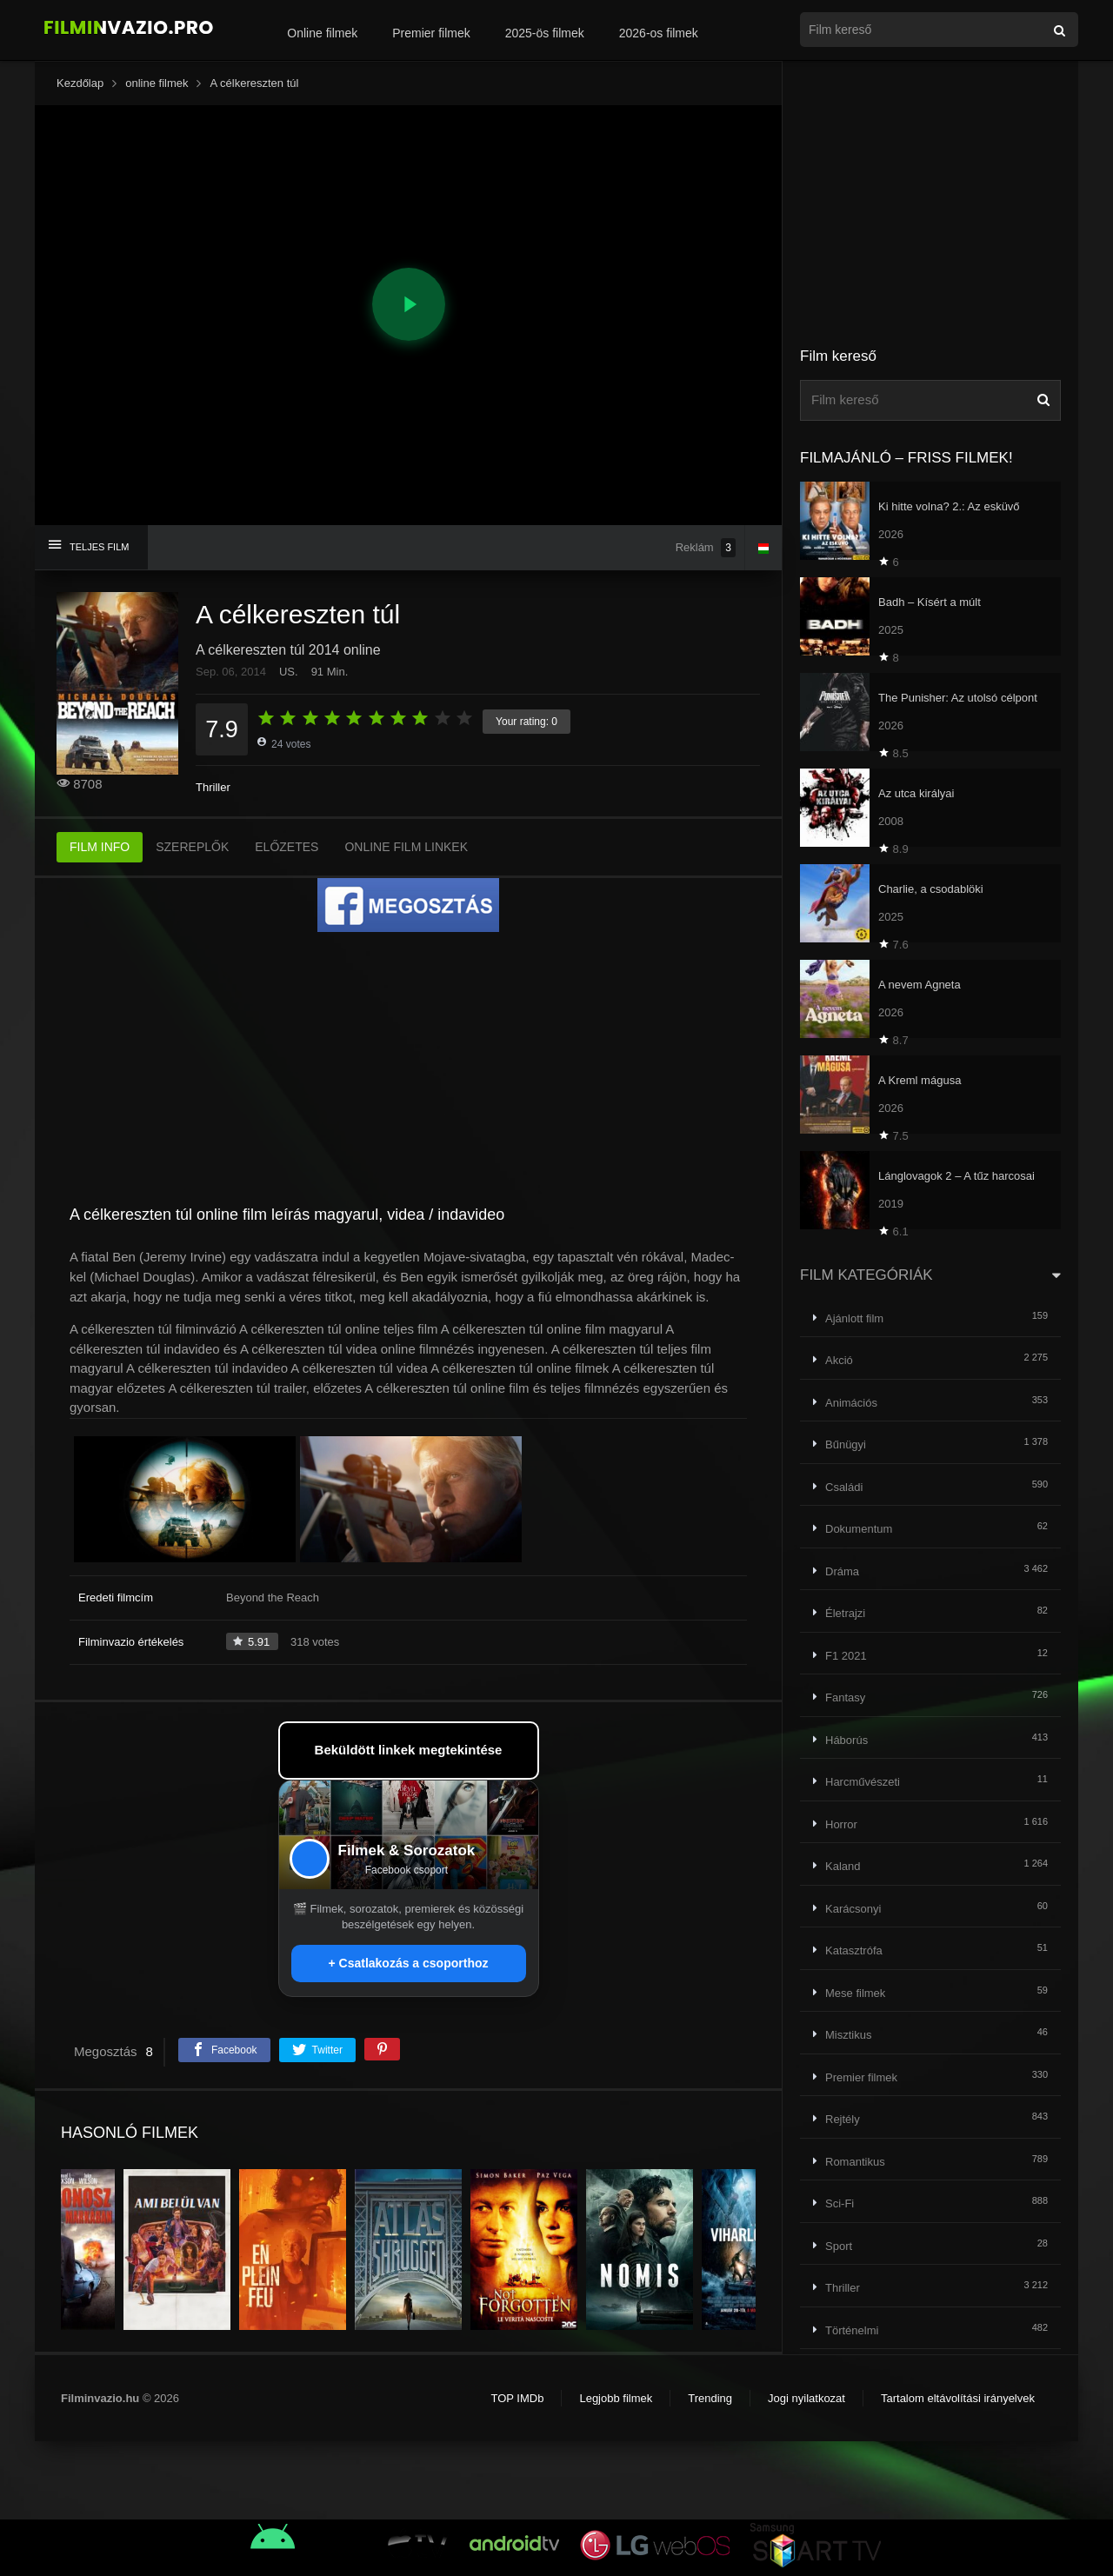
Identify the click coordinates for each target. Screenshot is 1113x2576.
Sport (838, 2246)
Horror (841, 1824)
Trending (710, 2398)
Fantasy (845, 1697)
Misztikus (848, 2034)
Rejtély (842, 2119)
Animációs (851, 1402)
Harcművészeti (862, 1781)
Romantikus (855, 2161)
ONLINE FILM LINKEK (406, 847)
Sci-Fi (839, 2203)
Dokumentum (858, 1528)
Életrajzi (845, 1613)
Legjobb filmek (615, 2398)
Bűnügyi (845, 1444)
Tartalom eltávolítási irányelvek (958, 2398)
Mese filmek (855, 1993)
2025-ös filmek (544, 33)
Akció (839, 1360)
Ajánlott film (854, 1318)
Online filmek (322, 33)
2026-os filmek (658, 33)
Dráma (842, 1571)
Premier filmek (431, 33)
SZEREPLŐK (192, 847)
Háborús (846, 1740)
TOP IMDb (516, 2398)
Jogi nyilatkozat (806, 2398)
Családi (844, 1487)
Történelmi (851, 2330)
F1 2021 (846, 1655)
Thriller (213, 787)
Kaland (842, 1866)
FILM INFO (100, 847)
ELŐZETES (286, 847)
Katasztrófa (854, 1950)
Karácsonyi (853, 1908)
